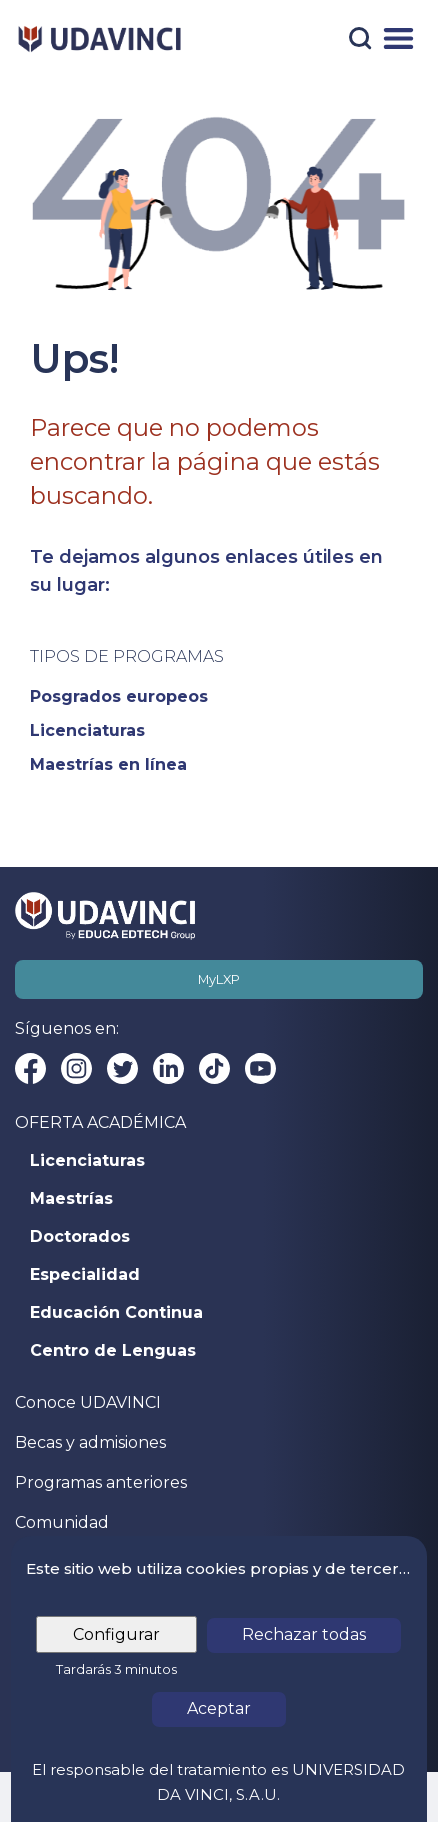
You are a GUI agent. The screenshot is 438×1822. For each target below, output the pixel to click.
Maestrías (71, 1199)
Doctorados (80, 1237)
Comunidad (62, 1522)
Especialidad (85, 1275)
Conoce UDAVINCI (88, 1402)
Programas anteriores (101, 1482)
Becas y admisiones (90, 1442)
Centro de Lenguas (113, 1351)
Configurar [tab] (116, 1634)
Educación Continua (116, 1313)
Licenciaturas (87, 1161)
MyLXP (219, 979)
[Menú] (398, 38)
